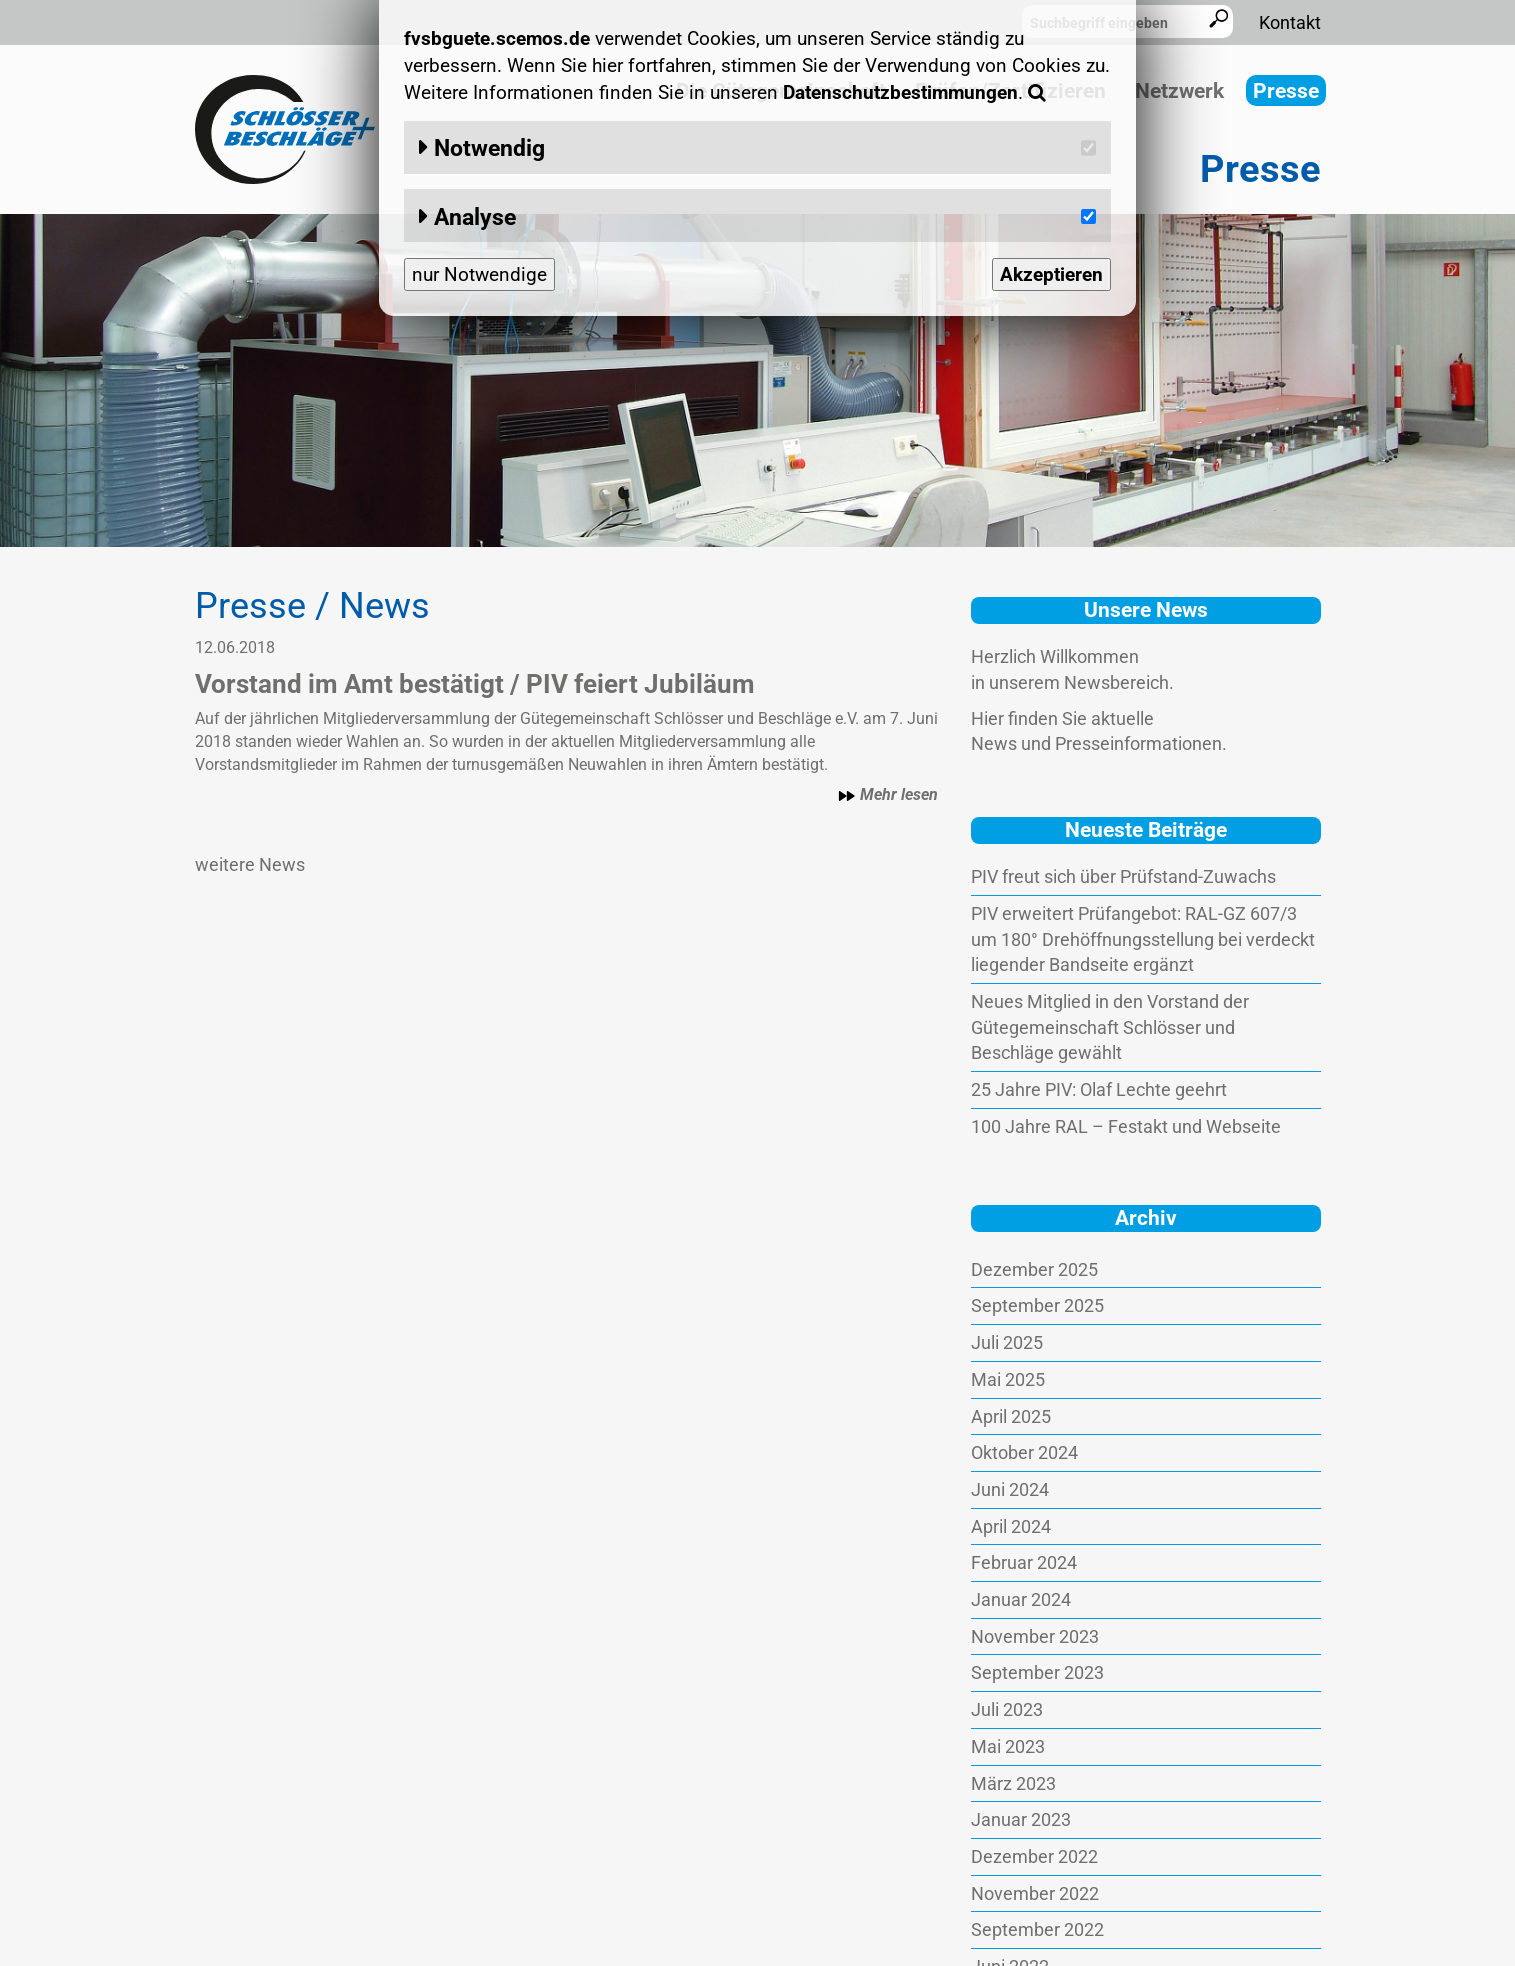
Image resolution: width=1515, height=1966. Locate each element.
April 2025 (1011, 1416)
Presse (1286, 91)
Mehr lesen (888, 795)
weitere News (250, 864)
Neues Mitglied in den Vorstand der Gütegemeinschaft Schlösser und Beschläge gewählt (1110, 1027)
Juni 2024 (1010, 1489)
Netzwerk (1179, 91)
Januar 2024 (1021, 1599)
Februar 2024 (1024, 1562)
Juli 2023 (1007, 1709)
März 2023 (1013, 1783)
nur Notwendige (479, 274)
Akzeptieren (1051, 274)
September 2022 (1037, 1929)
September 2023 (1037, 1672)
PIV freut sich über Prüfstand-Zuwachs (1123, 876)
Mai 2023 (1008, 1746)
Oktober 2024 (1024, 1452)
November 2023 (1035, 1636)
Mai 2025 (1008, 1379)
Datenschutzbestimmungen (900, 92)
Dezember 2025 (1034, 1269)
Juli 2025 (1007, 1342)
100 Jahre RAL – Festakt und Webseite (1126, 1126)
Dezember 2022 (1034, 1856)
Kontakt (1290, 22)
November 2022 (1035, 1893)
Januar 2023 (1021, 1819)
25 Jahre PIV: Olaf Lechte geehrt (1099, 1089)
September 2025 (1037, 1305)
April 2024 (1011, 1526)
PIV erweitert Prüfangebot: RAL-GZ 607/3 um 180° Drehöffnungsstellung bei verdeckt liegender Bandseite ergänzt (1143, 939)
